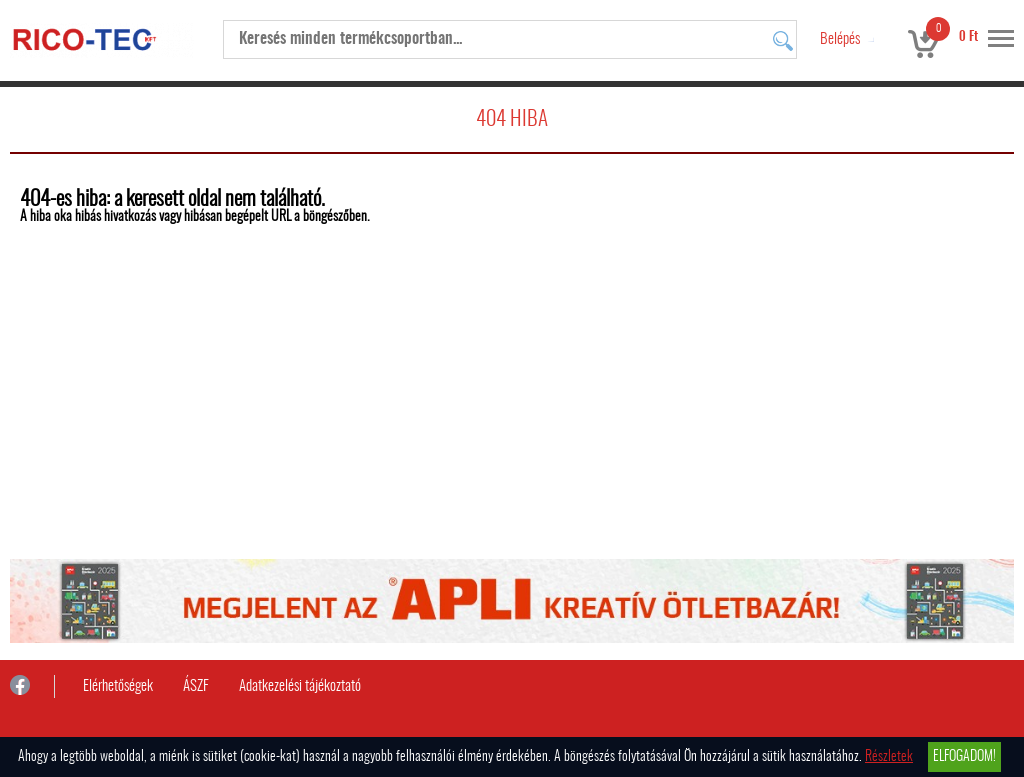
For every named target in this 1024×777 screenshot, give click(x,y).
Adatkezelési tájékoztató (300, 686)
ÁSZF (196, 686)
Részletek (889, 757)
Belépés (840, 39)
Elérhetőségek (118, 686)
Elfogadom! (964, 757)
